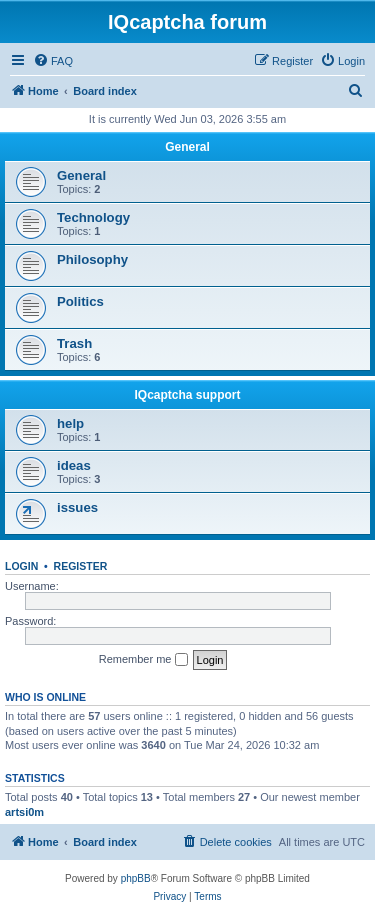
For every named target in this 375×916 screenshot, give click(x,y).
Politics (80, 301)
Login (21, 566)
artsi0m (24, 812)
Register (81, 566)
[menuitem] (53, 61)
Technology (93, 217)
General (187, 147)
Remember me (143, 660)
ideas (74, 465)
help (70, 423)
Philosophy (92, 259)
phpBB (136, 878)
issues (77, 507)
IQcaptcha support (187, 395)
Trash (74, 343)
